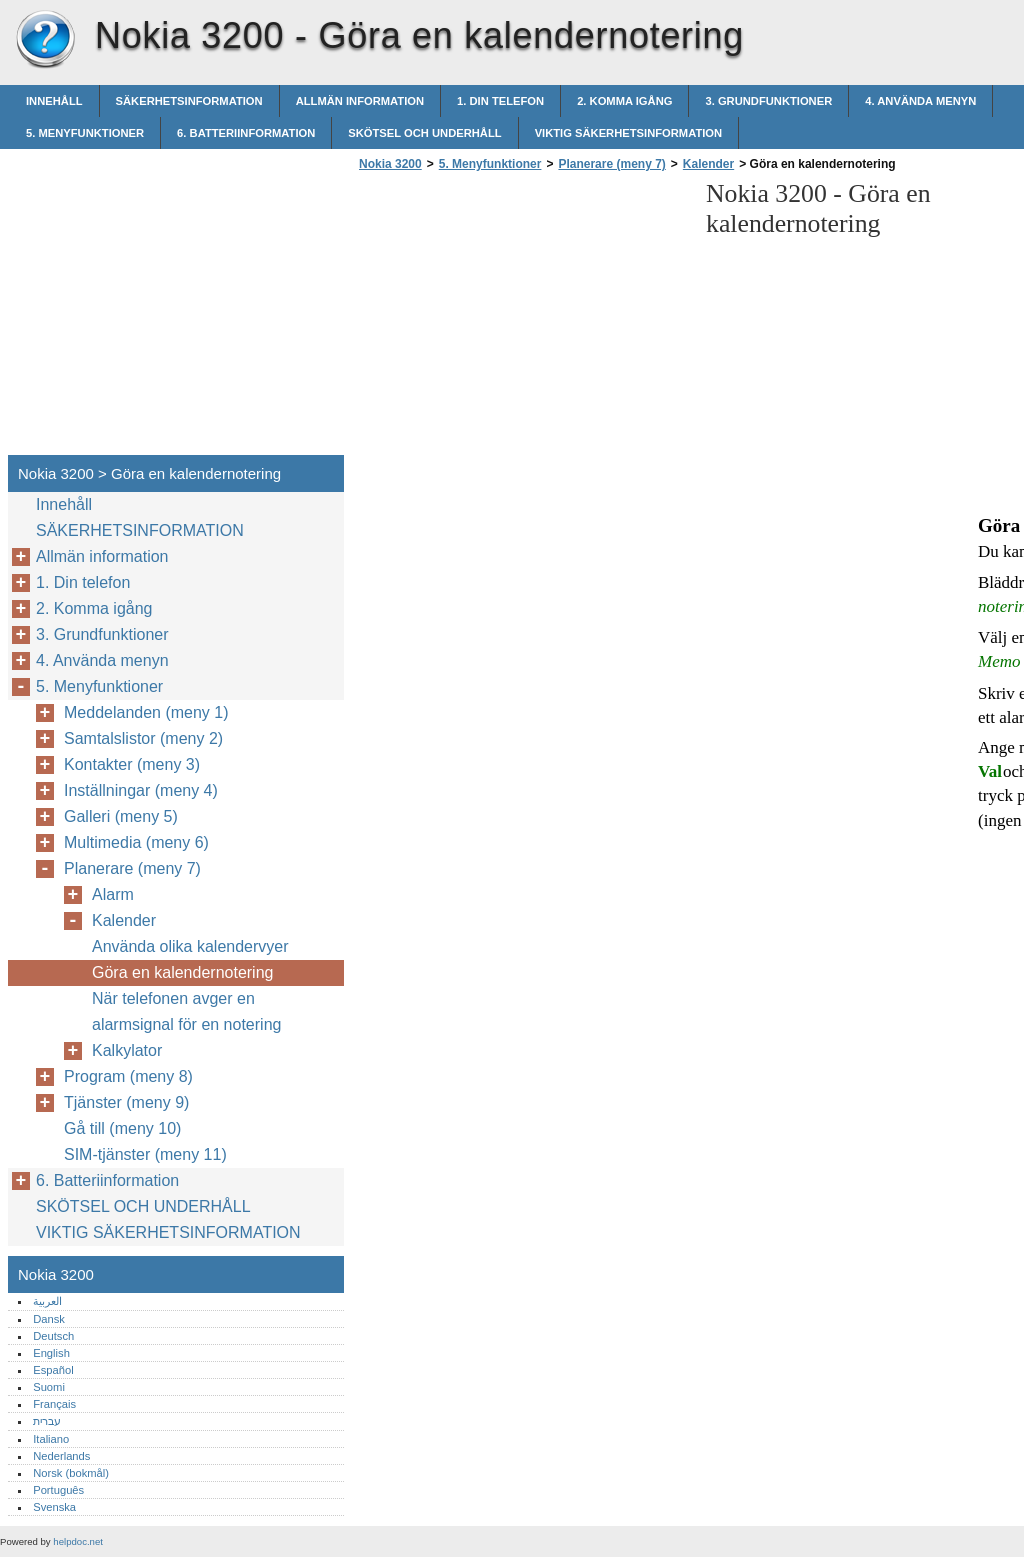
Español (53, 1370)
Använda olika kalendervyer (190, 946)
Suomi (49, 1387)
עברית (47, 1421)
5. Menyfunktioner (85, 133)
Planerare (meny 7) (611, 164)
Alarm (113, 894)
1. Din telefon (500, 101)
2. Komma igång (624, 101)
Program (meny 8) (128, 1076)
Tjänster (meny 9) (126, 1102)
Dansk (49, 1319)
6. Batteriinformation (246, 133)
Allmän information (360, 101)
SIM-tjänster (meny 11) (145, 1154)
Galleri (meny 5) (121, 816)
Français (54, 1404)
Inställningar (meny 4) (141, 790)
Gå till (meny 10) (122, 1128)
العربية (47, 1301)
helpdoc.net (78, 1541)
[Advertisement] (522, 319)
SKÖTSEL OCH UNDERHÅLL (424, 133)
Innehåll (54, 101)
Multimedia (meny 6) (136, 842)
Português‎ (58, 1490)
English (51, 1353)
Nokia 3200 (45, 40)
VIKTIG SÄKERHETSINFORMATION (629, 133)
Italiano (51, 1439)
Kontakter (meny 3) (132, 764)
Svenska (54, 1507)
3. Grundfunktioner (768, 101)
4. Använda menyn (920, 101)
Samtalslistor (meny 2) (143, 738)
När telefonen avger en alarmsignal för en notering (186, 1011)
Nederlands (61, 1456)
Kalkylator (127, 1050)
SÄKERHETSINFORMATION (189, 101)
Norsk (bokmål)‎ (71, 1473)
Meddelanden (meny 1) (146, 712)
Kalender (708, 164)
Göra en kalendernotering (182, 972)
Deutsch (53, 1336)
